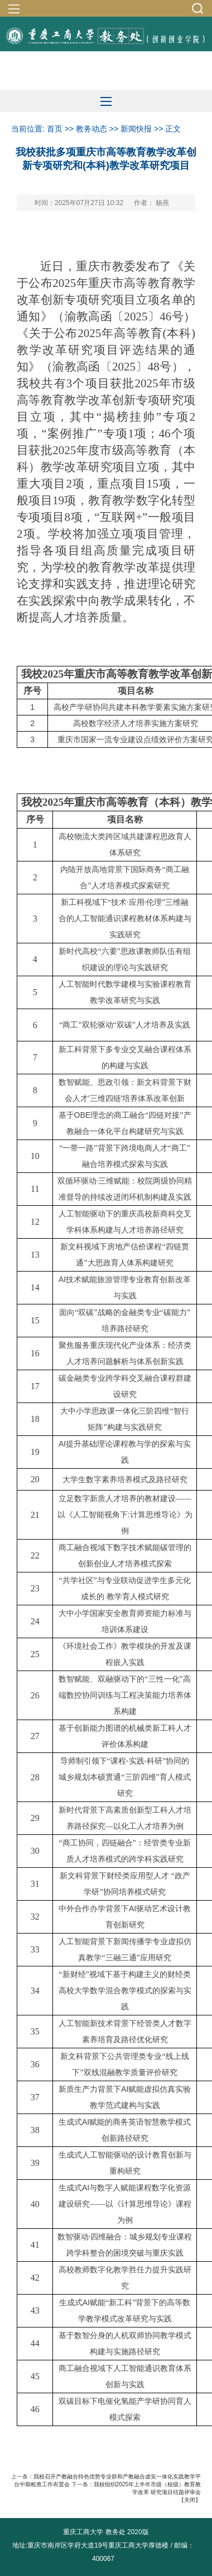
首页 (54, 128)
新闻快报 (136, 128)
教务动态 (91, 128)
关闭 (189, 2500)
